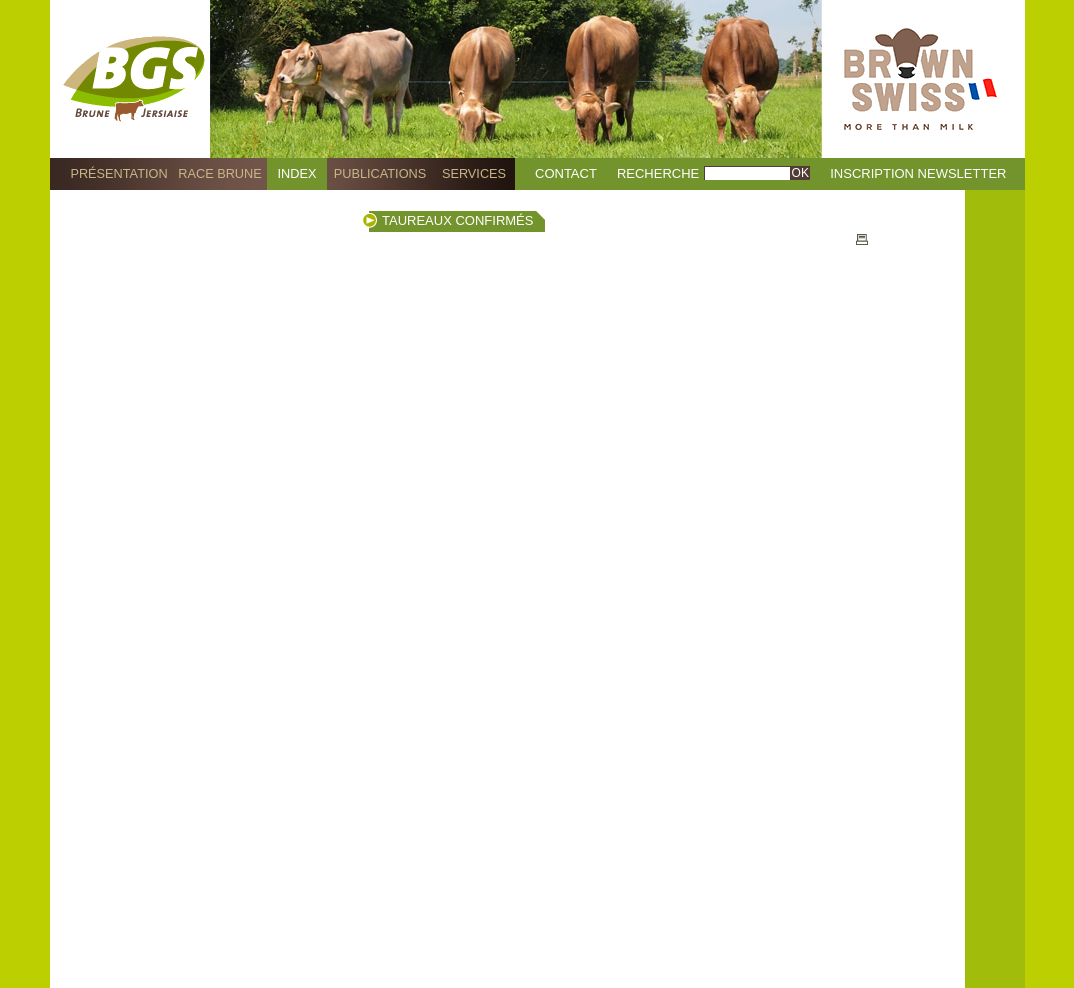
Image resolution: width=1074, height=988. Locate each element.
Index (297, 173)
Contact (566, 173)
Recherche (658, 173)
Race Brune (220, 173)
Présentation (118, 173)
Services (474, 173)
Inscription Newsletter (918, 173)
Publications (380, 173)
